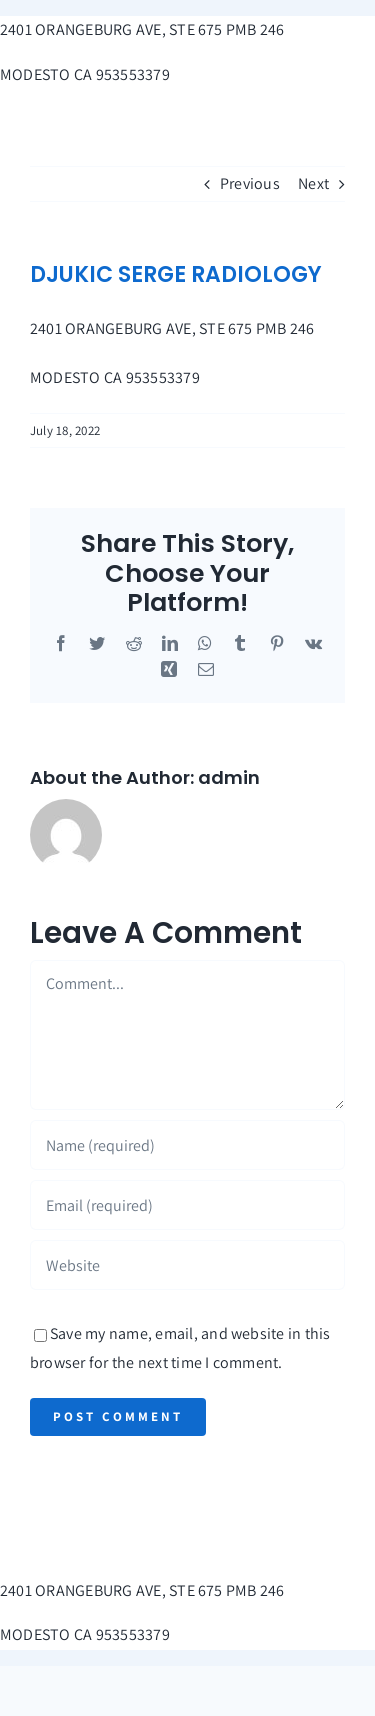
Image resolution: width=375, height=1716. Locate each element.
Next (313, 183)
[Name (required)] (187, 1145)
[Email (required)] (187, 1205)
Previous (250, 183)
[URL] (187, 1265)
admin (229, 777)
